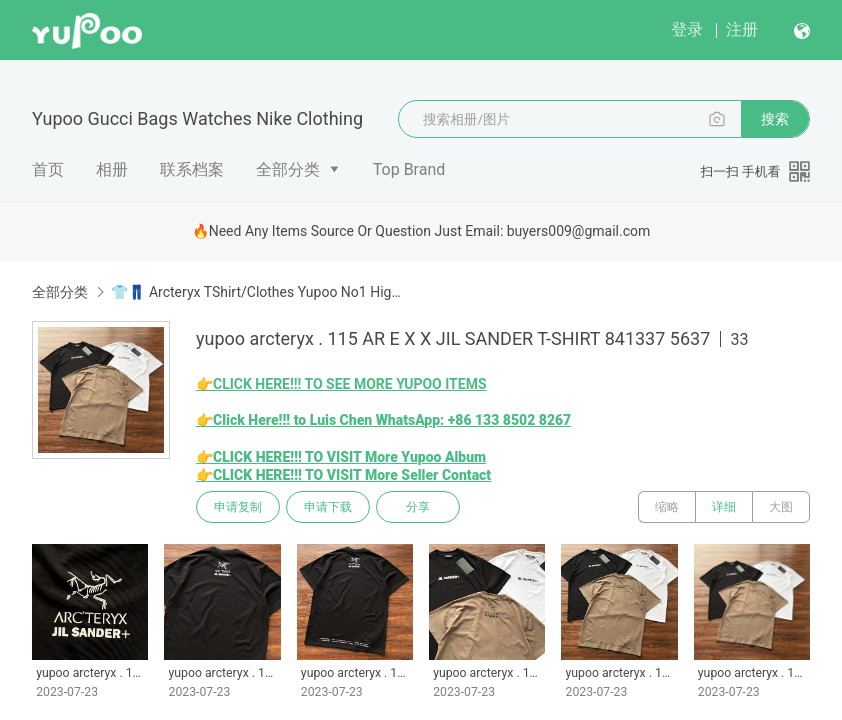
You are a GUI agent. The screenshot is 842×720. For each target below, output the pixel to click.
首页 (48, 169)
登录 (687, 29)
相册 (112, 169)
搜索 (775, 119)
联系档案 (192, 169)
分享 (418, 507)
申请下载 (328, 507)
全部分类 (288, 169)
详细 (724, 507)
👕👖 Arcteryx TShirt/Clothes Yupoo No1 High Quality (256, 292)
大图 (781, 507)
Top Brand (409, 169)
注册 (742, 29)
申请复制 (238, 507)
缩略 (667, 507)
